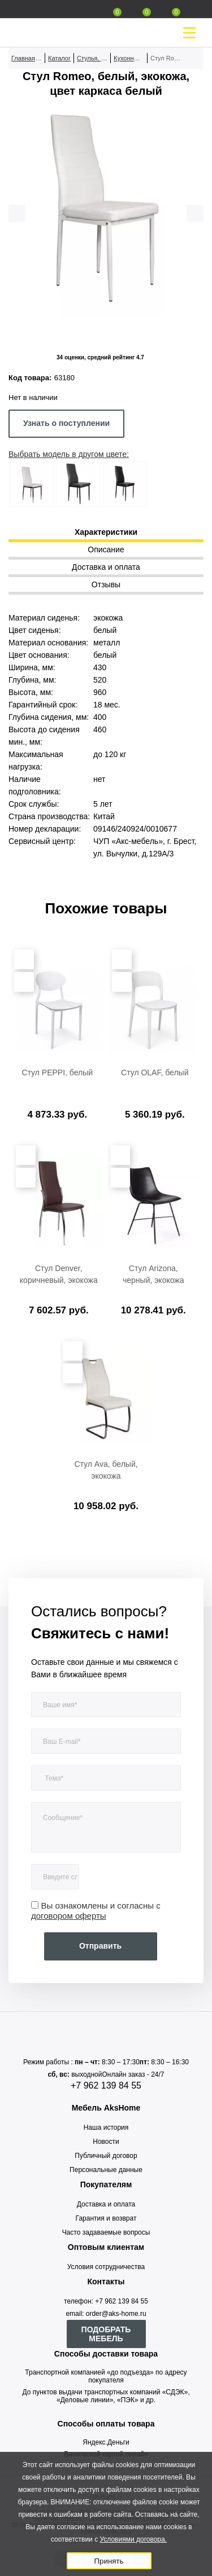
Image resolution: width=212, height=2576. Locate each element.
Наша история (106, 2127)
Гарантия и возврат (106, 2218)
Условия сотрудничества (106, 2267)
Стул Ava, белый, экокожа (105, 1470)
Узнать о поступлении (66, 423)
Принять (108, 2561)
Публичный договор (106, 2156)
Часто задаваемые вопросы (106, 2232)
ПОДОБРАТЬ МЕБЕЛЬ (106, 2334)
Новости (106, 2142)
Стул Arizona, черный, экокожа (153, 1274)
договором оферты (68, 1915)
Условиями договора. (133, 2539)
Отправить (100, 1945)
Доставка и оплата (106, 2204)
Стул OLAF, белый (154, 1072)
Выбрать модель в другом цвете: (68, 454)
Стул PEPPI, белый (57, 1072)
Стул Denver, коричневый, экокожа (59, 1274)
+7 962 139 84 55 (106, 2085)
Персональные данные (106, 2170)
